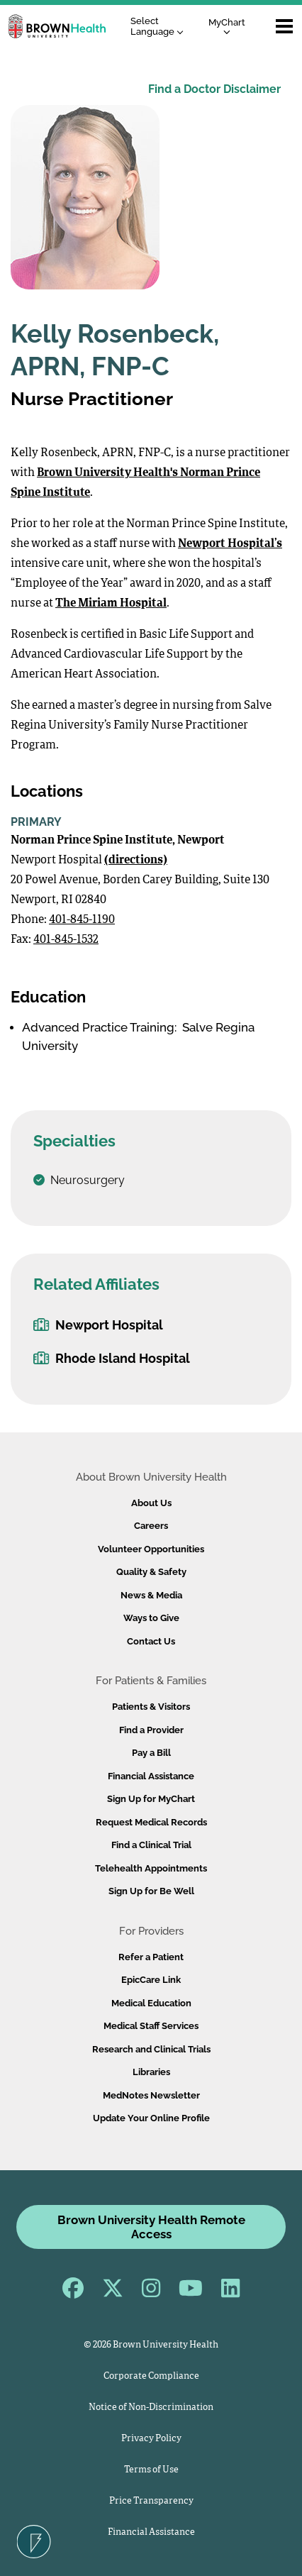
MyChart (226, 26)
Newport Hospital (98, 1324)
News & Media (151, 1595)
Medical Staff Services (151, 2026)
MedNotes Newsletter (151, 2095)
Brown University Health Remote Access (151, 2227)
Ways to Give (151, 1618)
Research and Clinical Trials (151, 2049)
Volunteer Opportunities (151, 1549)
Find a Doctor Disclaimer (214, 89)
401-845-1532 (66, 940)
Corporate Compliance (151, 2376)
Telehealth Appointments (151, 1868)
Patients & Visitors (151, 1706)
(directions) (135, 860)
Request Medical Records (151, 1822)
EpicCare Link (151, 1979)
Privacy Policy (151, 2438)
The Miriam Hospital (111, 603)
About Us (151, 1503)
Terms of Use (151, 2470)
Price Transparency (151, 2501)
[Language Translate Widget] (160, 26)
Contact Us (151, 1641)
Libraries (151, 2072)
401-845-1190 (82, 920)
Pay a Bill (151, 1752)
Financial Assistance (151, 1776)
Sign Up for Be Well (151, 1891)
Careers (151, 1525)
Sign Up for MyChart (151, 1798)
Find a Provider (151, 1730)
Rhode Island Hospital (111, 1358)
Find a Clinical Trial (151, 1845)
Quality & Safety (151, 1571)
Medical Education (151, 2003)
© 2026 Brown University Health (151, 2345)
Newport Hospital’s (230, 544)
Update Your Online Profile (151, 2118)
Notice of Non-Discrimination (151, 2407)
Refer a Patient (151, 1957)
